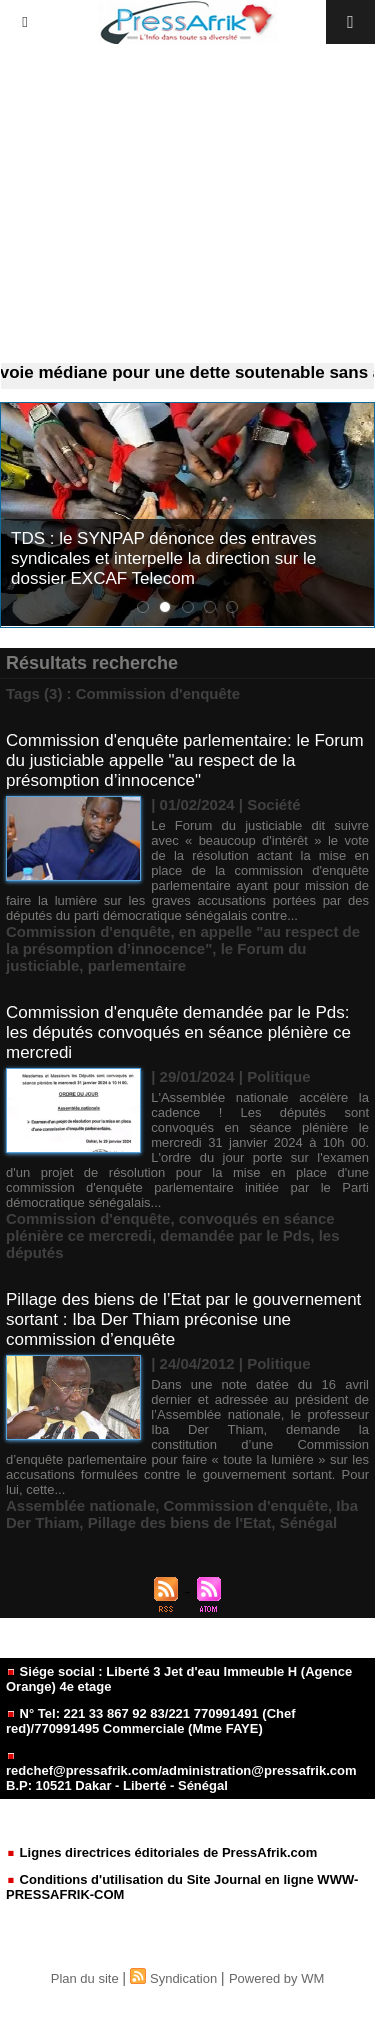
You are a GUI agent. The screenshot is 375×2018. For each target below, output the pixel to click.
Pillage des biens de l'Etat (180, 1522)
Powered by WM (276, 1978)
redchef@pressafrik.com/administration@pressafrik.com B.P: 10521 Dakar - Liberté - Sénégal (181, 1772)
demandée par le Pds (235, 1235)
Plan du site (85, 1978)
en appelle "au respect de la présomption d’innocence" (183, 940)
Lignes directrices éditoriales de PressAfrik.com (161, 1852)
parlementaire (137, 965)
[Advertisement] (187, 204)
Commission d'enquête (88, 931)
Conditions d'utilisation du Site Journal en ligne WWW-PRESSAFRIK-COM (182, 1887)
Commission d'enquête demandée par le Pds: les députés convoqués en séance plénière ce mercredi (178, 1032)
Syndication (183, 1978)
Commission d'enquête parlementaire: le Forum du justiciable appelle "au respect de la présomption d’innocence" (185, 760)
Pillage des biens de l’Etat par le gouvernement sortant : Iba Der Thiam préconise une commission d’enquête (183, 1319)
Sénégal (309, 1522)
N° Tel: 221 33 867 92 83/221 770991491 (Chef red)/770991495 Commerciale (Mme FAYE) (151, 1721)
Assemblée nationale (80, 1505)
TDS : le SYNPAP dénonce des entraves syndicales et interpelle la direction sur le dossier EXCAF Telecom (164, 558)
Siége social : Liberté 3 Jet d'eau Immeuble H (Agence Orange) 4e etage (179, 1679)
